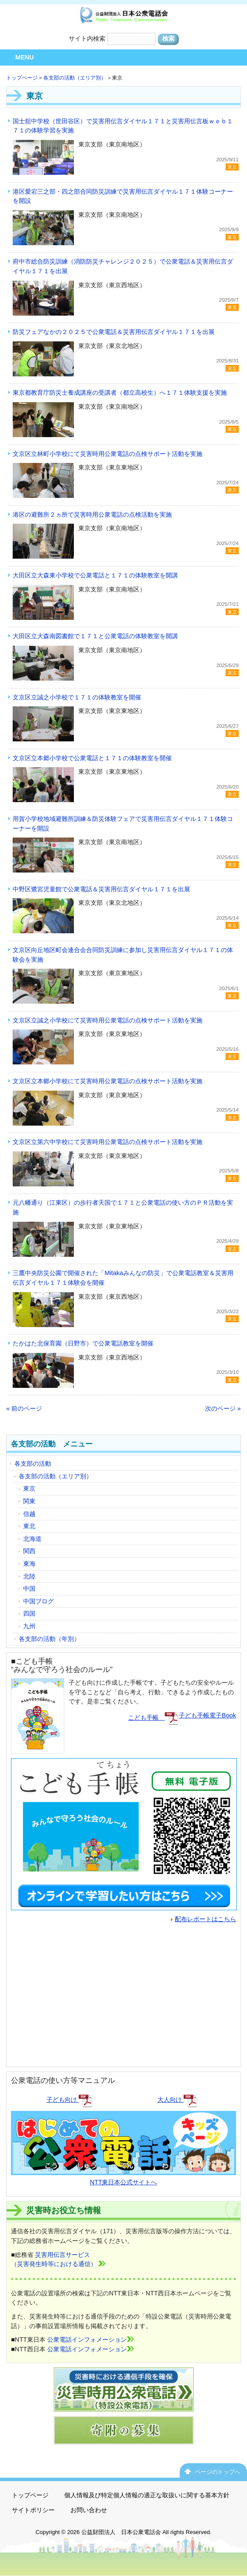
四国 (29, 1613)
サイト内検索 (87, 38)
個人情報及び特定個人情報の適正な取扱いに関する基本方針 (147, 2495)
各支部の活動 (32, 1463)
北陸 (29, 1576)
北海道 (32, 1538)
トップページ (22, 77)
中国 (29, 1588)
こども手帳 (153, 1717)
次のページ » (223, 1408)
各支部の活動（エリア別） (74, 77)
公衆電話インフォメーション (90, 2339)
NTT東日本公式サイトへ (123, 2177)
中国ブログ (38, 1601)
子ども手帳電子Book (207, 1715)
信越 (29, 1513)
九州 (29, 1626)
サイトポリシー (33, 2509)
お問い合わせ (88, 2509)
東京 (29, 1488)
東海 (29, 1563)
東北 (29, 1526)
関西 (29, 1550)
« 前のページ (24, 1408)
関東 (29, 1501)
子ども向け (69, 2099)
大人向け (177, 2099)
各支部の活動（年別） (49, 1638)
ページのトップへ (217, 2471)
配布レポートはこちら (203, 1918)
